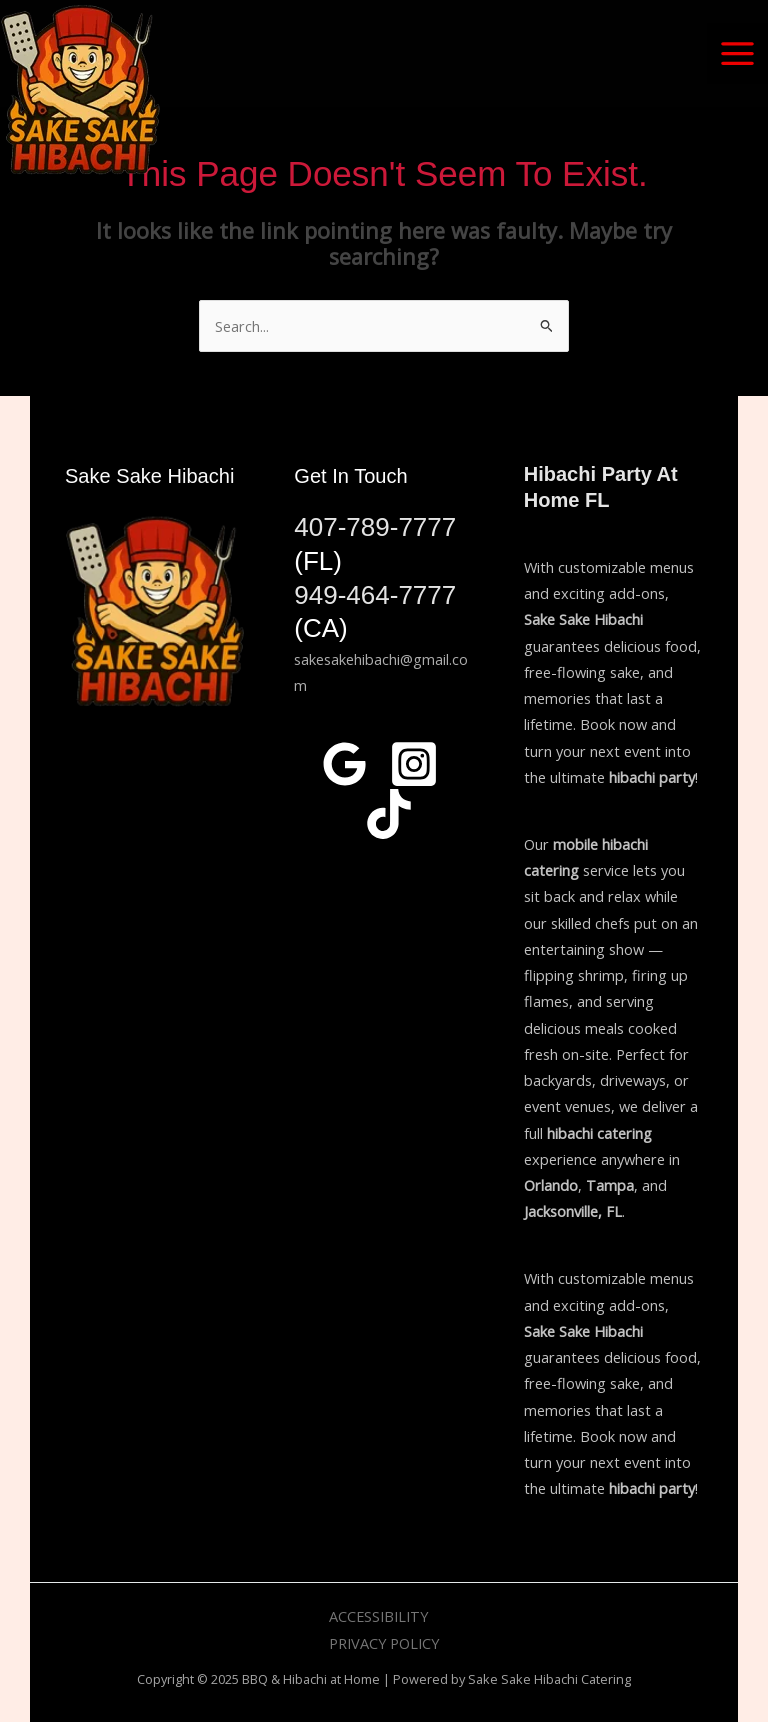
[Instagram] (414, 764)
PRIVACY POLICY (384, 1643)
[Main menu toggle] (737, 53)
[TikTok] (389, 814)
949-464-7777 (375, 595)
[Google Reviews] (345, 764)
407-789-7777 (375, 527)
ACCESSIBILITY (378, 1616)
